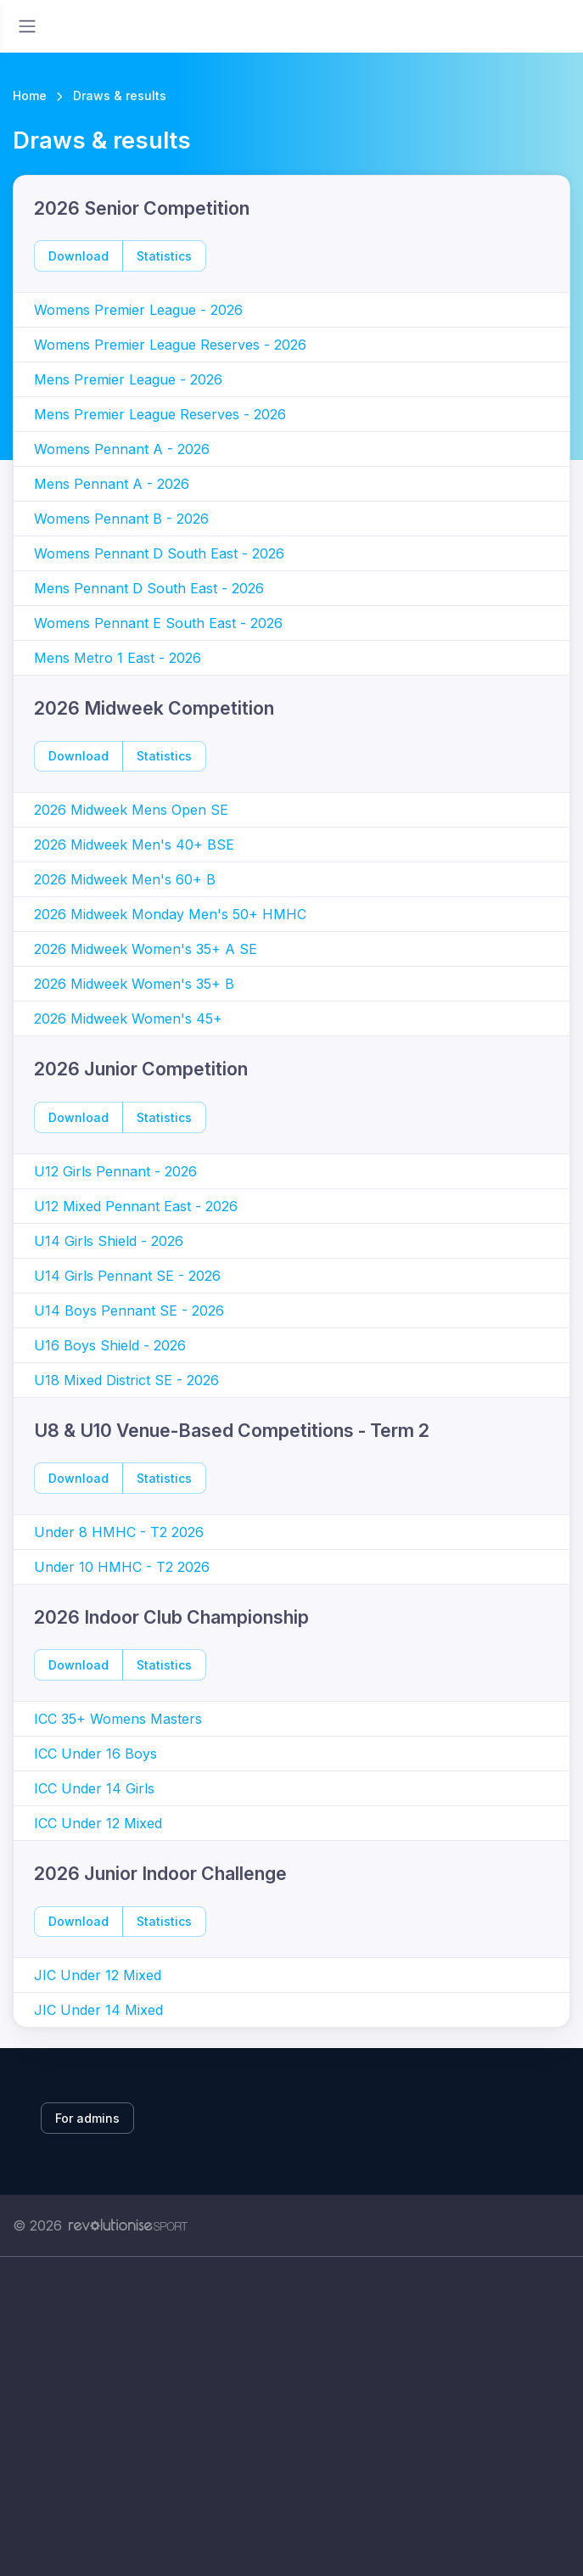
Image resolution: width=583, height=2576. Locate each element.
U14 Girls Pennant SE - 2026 (127, 1275)
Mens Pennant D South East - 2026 (149, 588)
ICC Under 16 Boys (95, 1753)
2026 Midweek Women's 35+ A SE (145, 948)
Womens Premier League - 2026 (138, 309)
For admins (87, 2118)
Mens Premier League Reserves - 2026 (160, 414)
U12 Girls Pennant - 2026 (115, 1171)
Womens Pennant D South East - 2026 (159, 553)
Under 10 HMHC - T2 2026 (122, 1566)
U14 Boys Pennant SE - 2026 (129, 1310)
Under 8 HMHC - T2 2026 (119, 1532)
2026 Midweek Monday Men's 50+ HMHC (170, 914)
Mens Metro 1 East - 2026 (117, 657)
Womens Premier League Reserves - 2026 (170, 344)
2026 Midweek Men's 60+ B (125, 879)
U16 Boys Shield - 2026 (110, 1345)
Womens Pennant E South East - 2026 (158, 623)
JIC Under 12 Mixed (97, 1975)
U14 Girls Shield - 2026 (108, 1240)
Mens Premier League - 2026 (128, 379)
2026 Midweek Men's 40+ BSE (134, 844)
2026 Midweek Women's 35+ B (134, 983)
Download (78, 256)
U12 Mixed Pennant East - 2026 (136, 1206)
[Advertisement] (291, 2416)
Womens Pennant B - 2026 (121, 518)
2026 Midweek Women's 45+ (128, 1018)
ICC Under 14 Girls (94, 1788)
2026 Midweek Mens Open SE (131, 809)
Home (30, 95)
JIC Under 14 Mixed (98, 2009)
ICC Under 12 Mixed (98, 1823)
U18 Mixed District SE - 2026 (126, 1380)
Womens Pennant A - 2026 (122, 449)
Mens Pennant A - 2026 (111, 483)
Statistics (164, 256)
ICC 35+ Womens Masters (118, 1718)
